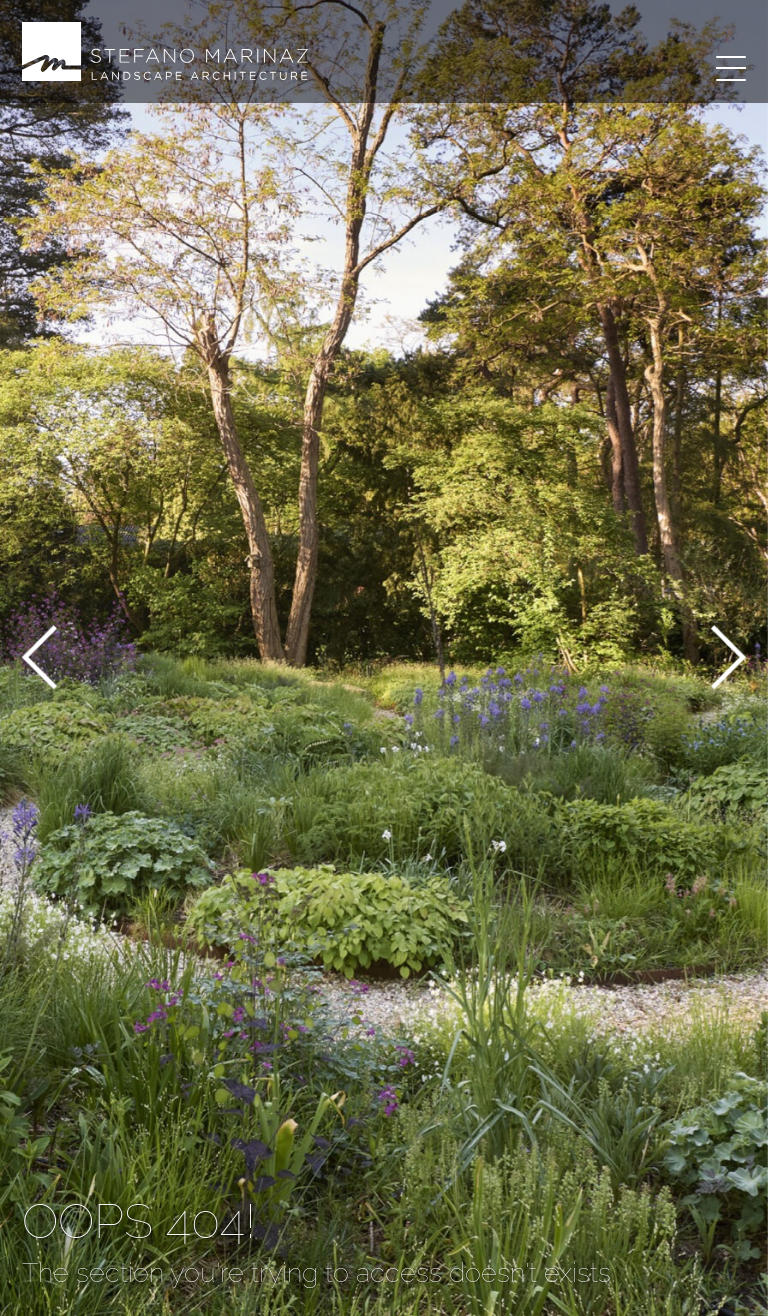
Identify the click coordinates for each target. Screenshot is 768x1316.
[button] (39, 660)
